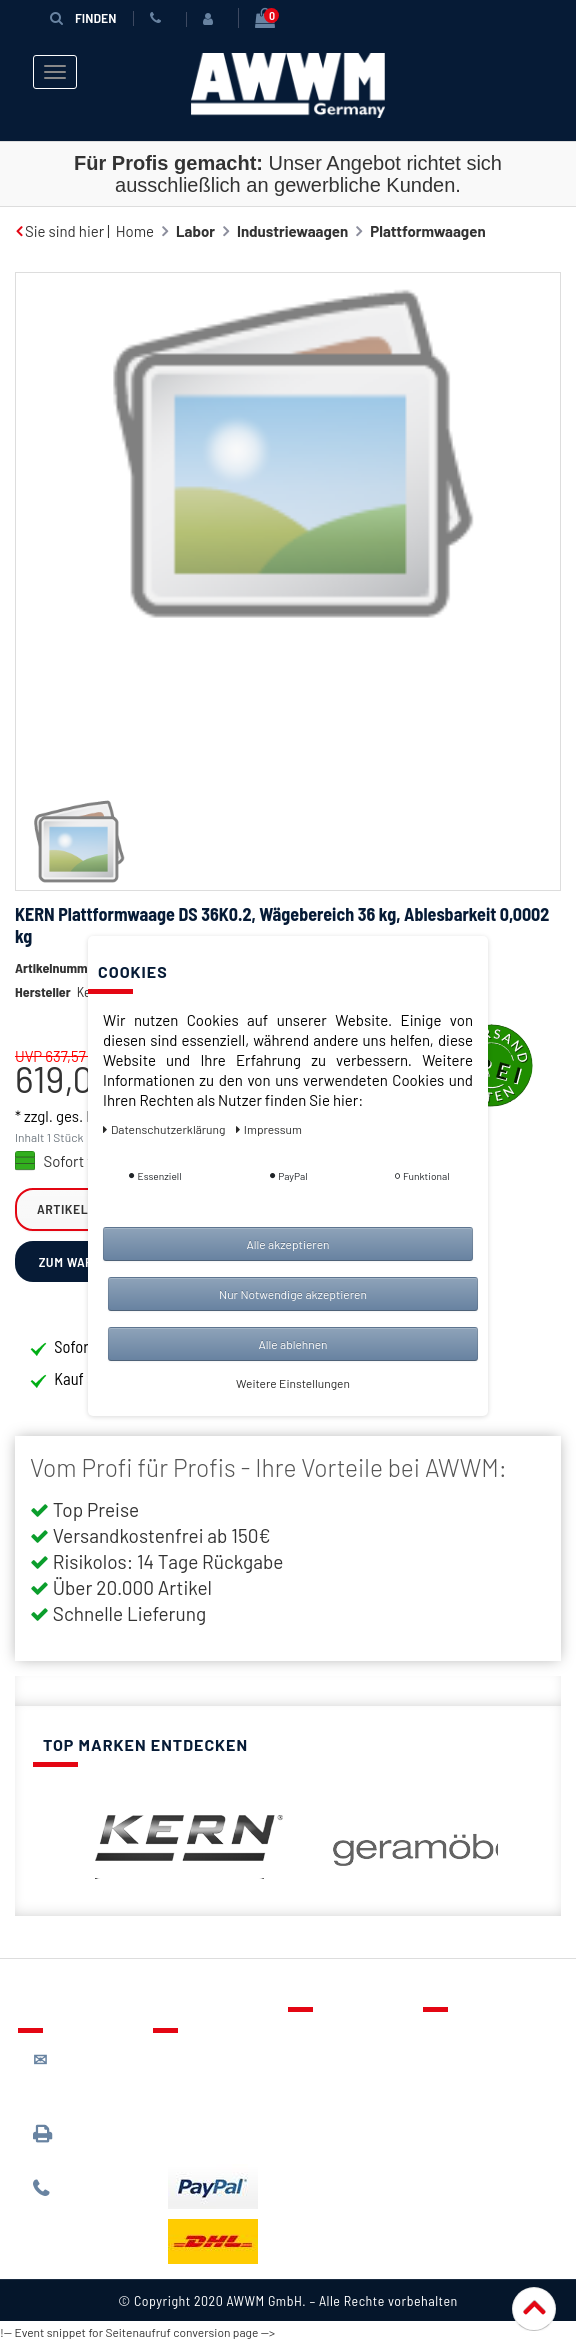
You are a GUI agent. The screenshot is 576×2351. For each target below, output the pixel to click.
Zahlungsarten (216, 2105)
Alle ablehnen (292, 1344)
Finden (83, 17)
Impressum (475, 2152)
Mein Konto (340, 2123)
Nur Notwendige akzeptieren (293, 1294)
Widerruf (467, 2123)
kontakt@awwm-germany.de (88, 2078)
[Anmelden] (212, 19)
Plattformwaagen (427, 231)
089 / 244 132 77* (83, 2197)
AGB (451, 2094)
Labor (195, 231)
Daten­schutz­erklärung (165, 1129)
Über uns (467, 2036)
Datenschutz (479, 2065)
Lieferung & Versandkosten (217, 2066)
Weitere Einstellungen (293, 1383)
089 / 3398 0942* (70, 2142)
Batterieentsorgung (233, 2134)
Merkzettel (338, 2065)
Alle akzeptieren (287, 1244)
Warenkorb (339, 2094)
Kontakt (329, 2036)
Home (135, 231)
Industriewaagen (292, 231)
